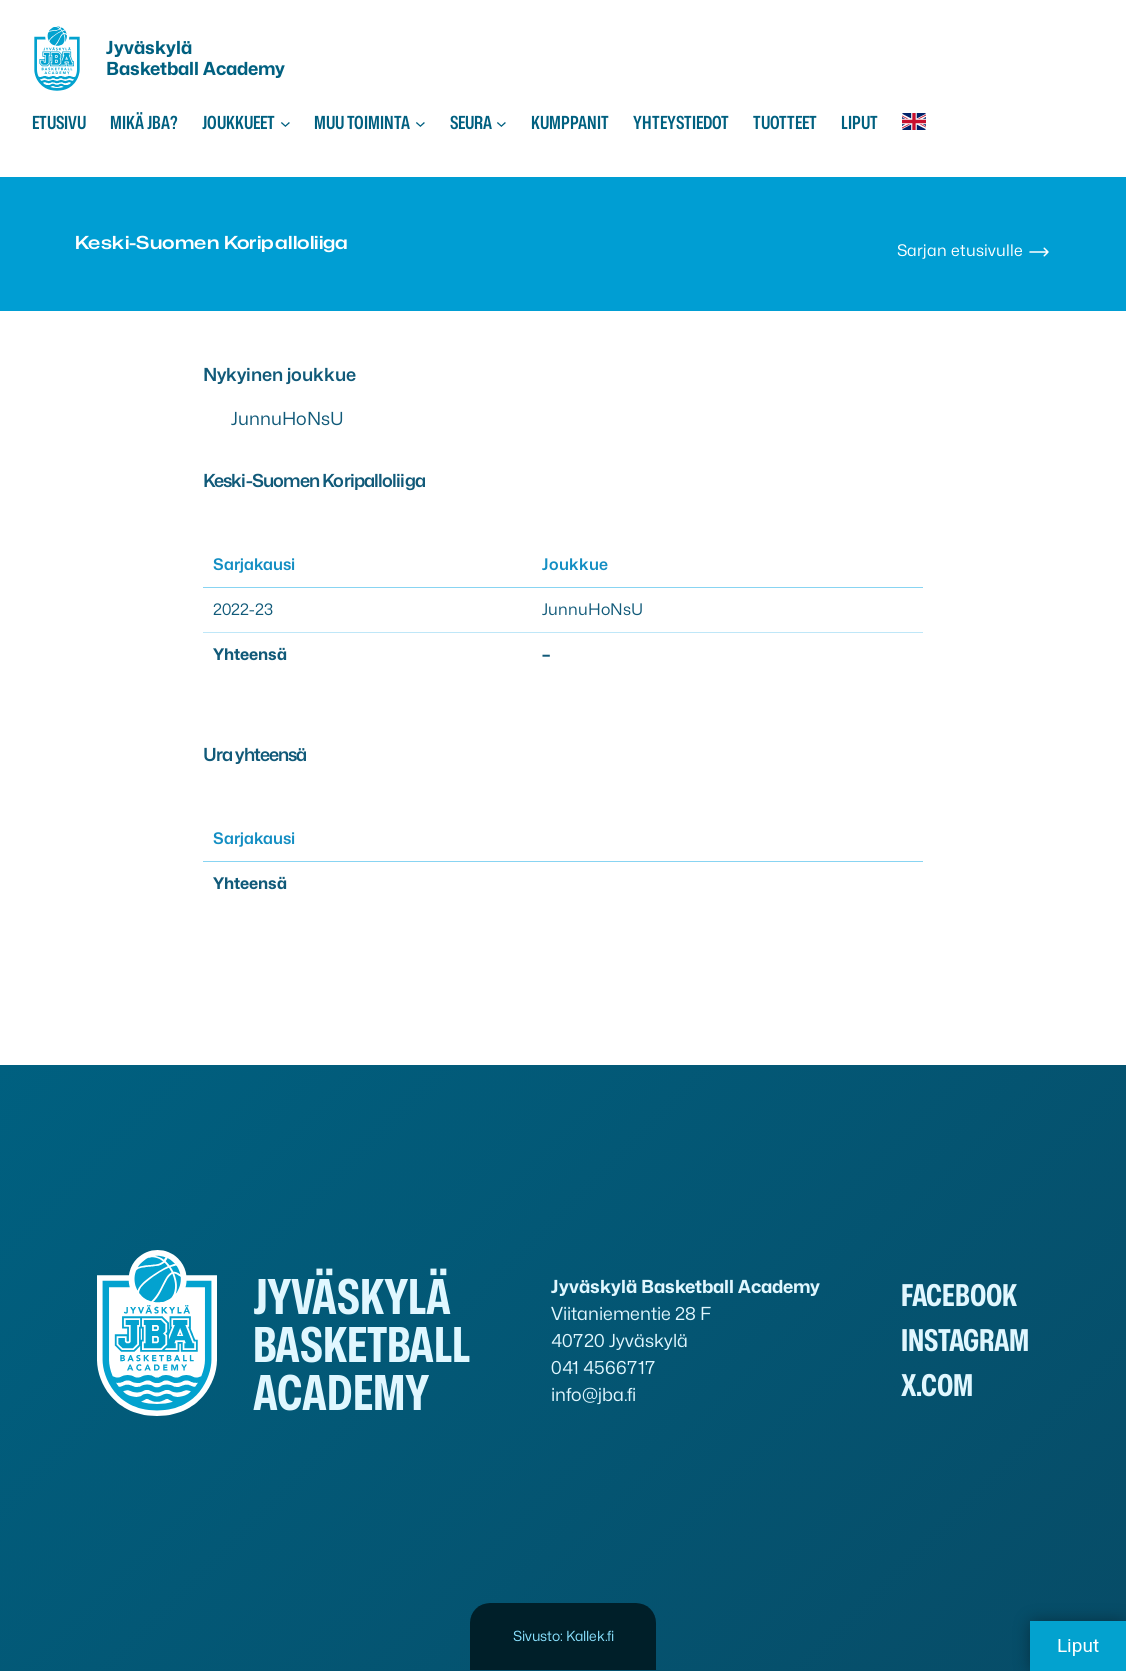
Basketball (154, 68)
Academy (244, 68)
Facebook (959, 1295)
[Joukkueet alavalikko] (285, 122)
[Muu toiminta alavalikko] (420, 122)
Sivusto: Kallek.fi (563, 1635)
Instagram (965, 1340)
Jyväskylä (149, 47)
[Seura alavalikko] (501, 122)
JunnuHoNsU (287, 418)
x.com (937, 1385)
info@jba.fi (593, 1394)
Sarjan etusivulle (974, 250)
